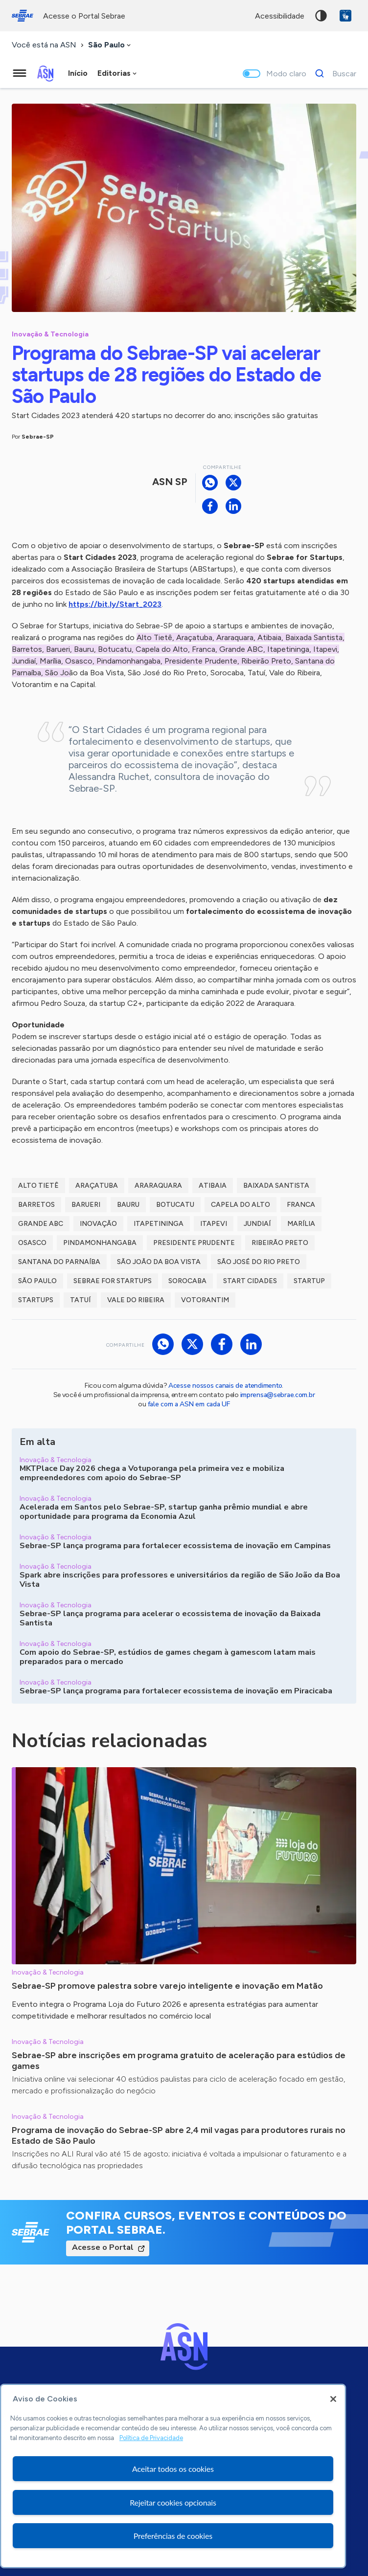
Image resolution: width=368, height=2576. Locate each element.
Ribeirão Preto (280, 1243)
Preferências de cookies (173, 2535)
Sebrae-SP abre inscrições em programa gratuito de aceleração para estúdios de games (178, 2060)
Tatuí (80, 1300)
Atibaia (213, 1185)
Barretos (36, 1204)
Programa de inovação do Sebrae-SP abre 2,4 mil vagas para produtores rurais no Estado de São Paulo (178, 2135)
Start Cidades (250, 1281)
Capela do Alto (240, 1204)
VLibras (345, 15)
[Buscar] (333, 73)
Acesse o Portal (103, 2247)
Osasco (32, 1243)
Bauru (128, 1204)
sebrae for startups (112, 1281)
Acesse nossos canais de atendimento (225, 1385)
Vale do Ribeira (135, 1300)
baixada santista (276, 1185)
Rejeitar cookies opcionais (173, 2502)
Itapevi (213, 1224)
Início (78, 73)
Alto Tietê (38, 1185)
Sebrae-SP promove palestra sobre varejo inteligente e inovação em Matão (167, 1985)
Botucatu (175, 1204)
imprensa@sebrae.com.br (277, 1394)
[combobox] (110, 45)
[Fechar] (333, 2399)
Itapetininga (159, 1224)
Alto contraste (321, 15)
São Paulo (37, 1281)
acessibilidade (279, 16)
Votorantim (205, 1300)
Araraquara (158, 1185)
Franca (301, 1204)
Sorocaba (187, 1281)
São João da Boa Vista (159, 1262)
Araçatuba (96, 1185)
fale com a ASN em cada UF (189, 1404)
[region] (173, 2476)
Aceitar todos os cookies (173, 2468)
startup (309, 1281)
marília (301, 1224)
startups (35, 1300)
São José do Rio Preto (258, 1262)
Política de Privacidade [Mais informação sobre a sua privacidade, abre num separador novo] (151, 2438)
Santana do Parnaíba (59, 1262)
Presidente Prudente (194, 1243)
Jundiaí (257, 1224)
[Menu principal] (19, 73)
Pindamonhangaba (100, 1243)
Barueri (85, 1204)
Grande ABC (40, 1224)
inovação (98, 1224)
